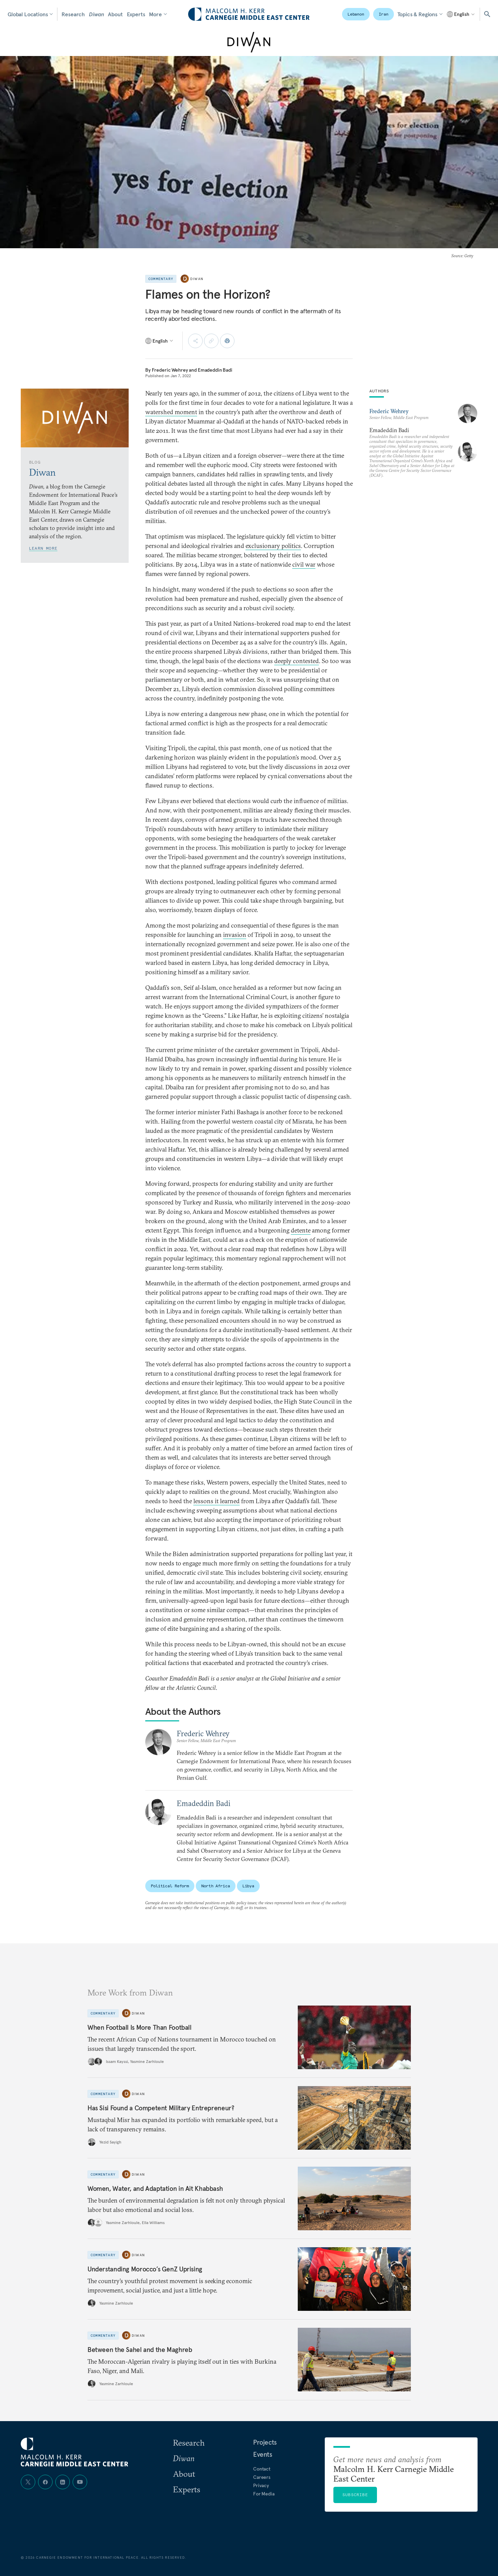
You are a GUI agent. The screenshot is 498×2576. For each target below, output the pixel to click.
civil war (303, 564)
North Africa (215, 1885)
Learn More (43, 548)
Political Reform (170, 1885)
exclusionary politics (273, 546)
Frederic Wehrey (170, 370)
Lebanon (356, 14)
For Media (264, 2494)
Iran (383, 14)
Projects (265, 2442)
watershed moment (171, 412)
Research (73, 14)
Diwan (96, 14)
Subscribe (355, 2494)
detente (301, 1230)
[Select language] (461, 14)
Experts (136, 14)
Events (262, 2454)
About (115, 14)
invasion (234, 935)
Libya (248, 1885)
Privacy (261, 2485)
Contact (261, 2469)
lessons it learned (216, 1501)
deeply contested (296, 661)
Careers (261, 2477)
